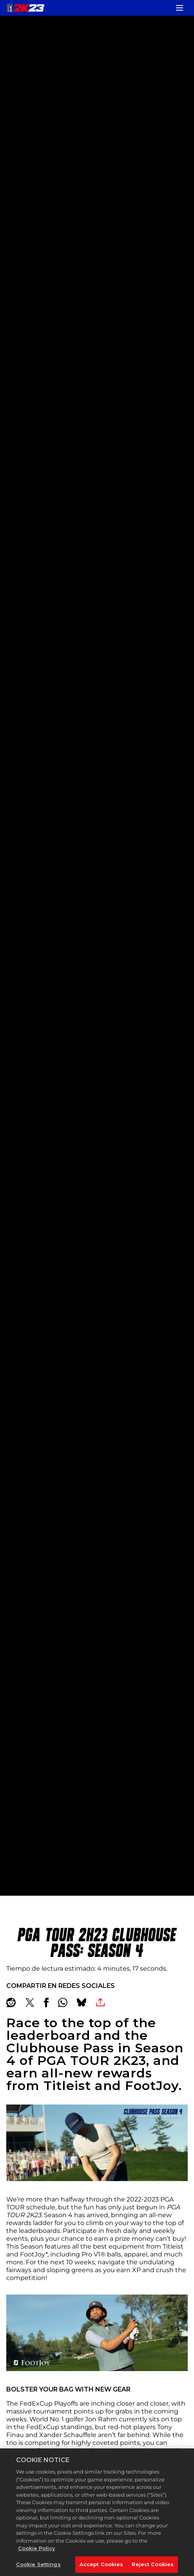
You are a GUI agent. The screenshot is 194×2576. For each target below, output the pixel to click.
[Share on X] (29, 2002)
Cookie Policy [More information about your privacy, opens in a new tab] (36, 2558)
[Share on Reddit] (11, 2002)
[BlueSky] (81, 2002)
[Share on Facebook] (46, 2002)
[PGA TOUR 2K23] (25, 8)
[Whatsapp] (62, 2002)
